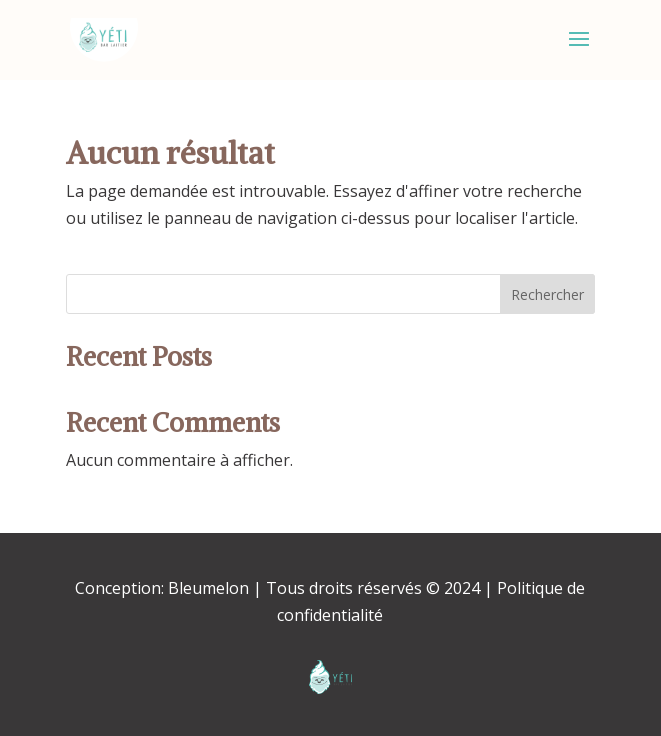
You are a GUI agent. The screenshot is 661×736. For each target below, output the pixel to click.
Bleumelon (208, 588)
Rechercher (547, 294)
